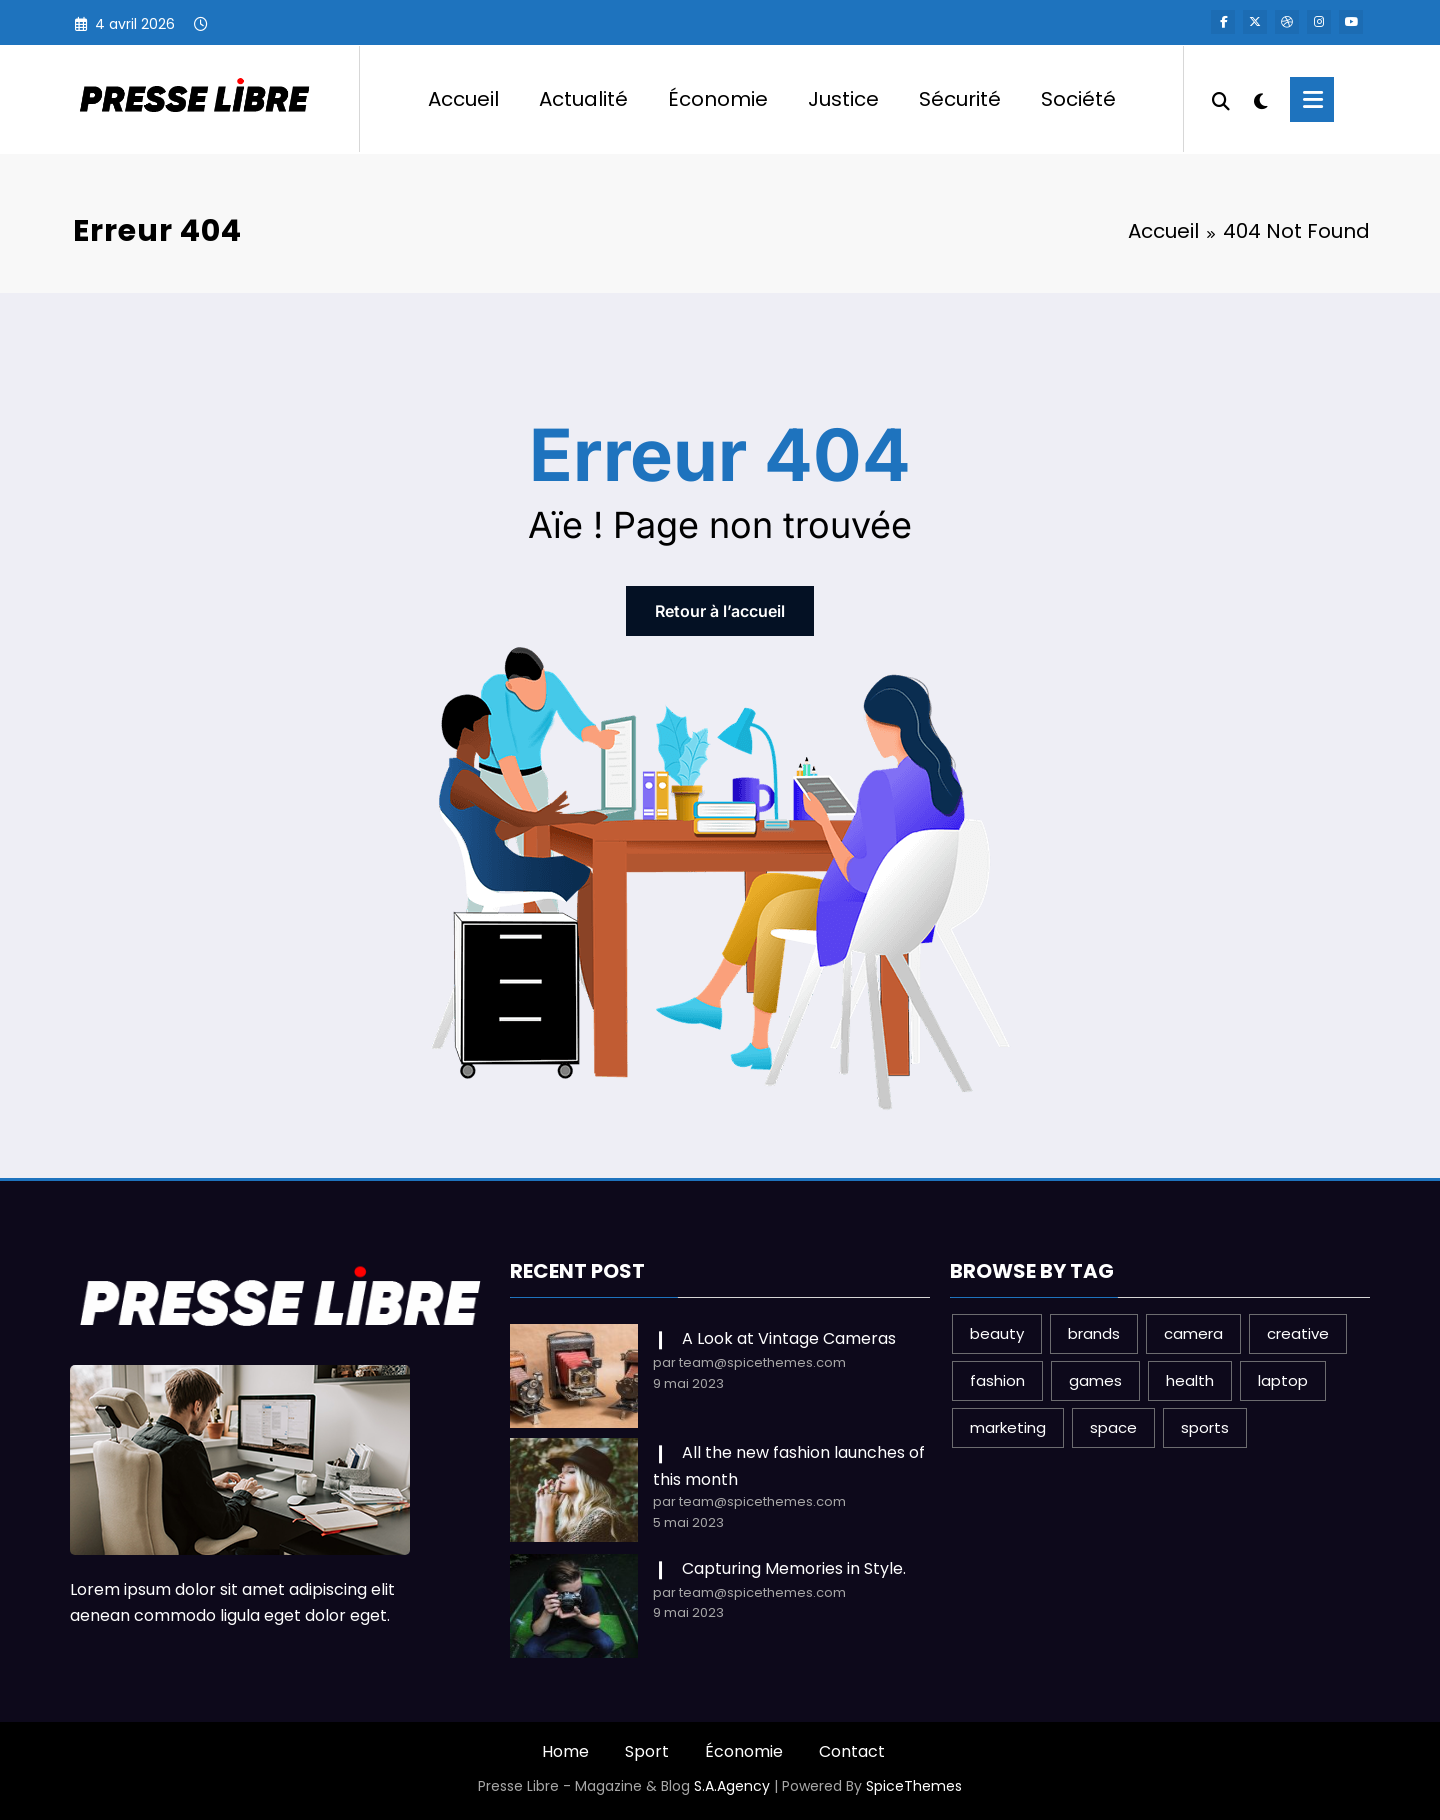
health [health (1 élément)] (1190, 1380)
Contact (852, 1751)
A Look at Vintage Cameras (789, 1338)
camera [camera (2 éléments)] (1193, 1333)
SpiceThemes (914, 1786)
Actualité (583, 99)
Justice (843, 99)
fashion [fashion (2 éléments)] (997, 1380)
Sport (647, 1751)
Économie (718, 99)
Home (565, 1751)
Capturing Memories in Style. (794, 1568)
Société (1078, 99)
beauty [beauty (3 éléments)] (997, 1333)
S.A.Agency (732, 1786)
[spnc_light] (1260, 99)
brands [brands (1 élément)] (1094, 1333)
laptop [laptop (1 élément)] (1283, 1380)
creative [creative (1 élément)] (1298, 1333)
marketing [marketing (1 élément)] (1008, 1427)
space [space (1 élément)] (1113, 1427)
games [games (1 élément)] (1095, 1380)
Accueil (463, 99)
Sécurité (960, 99)
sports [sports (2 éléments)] (1205, 1427)
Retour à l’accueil (720, 611)
